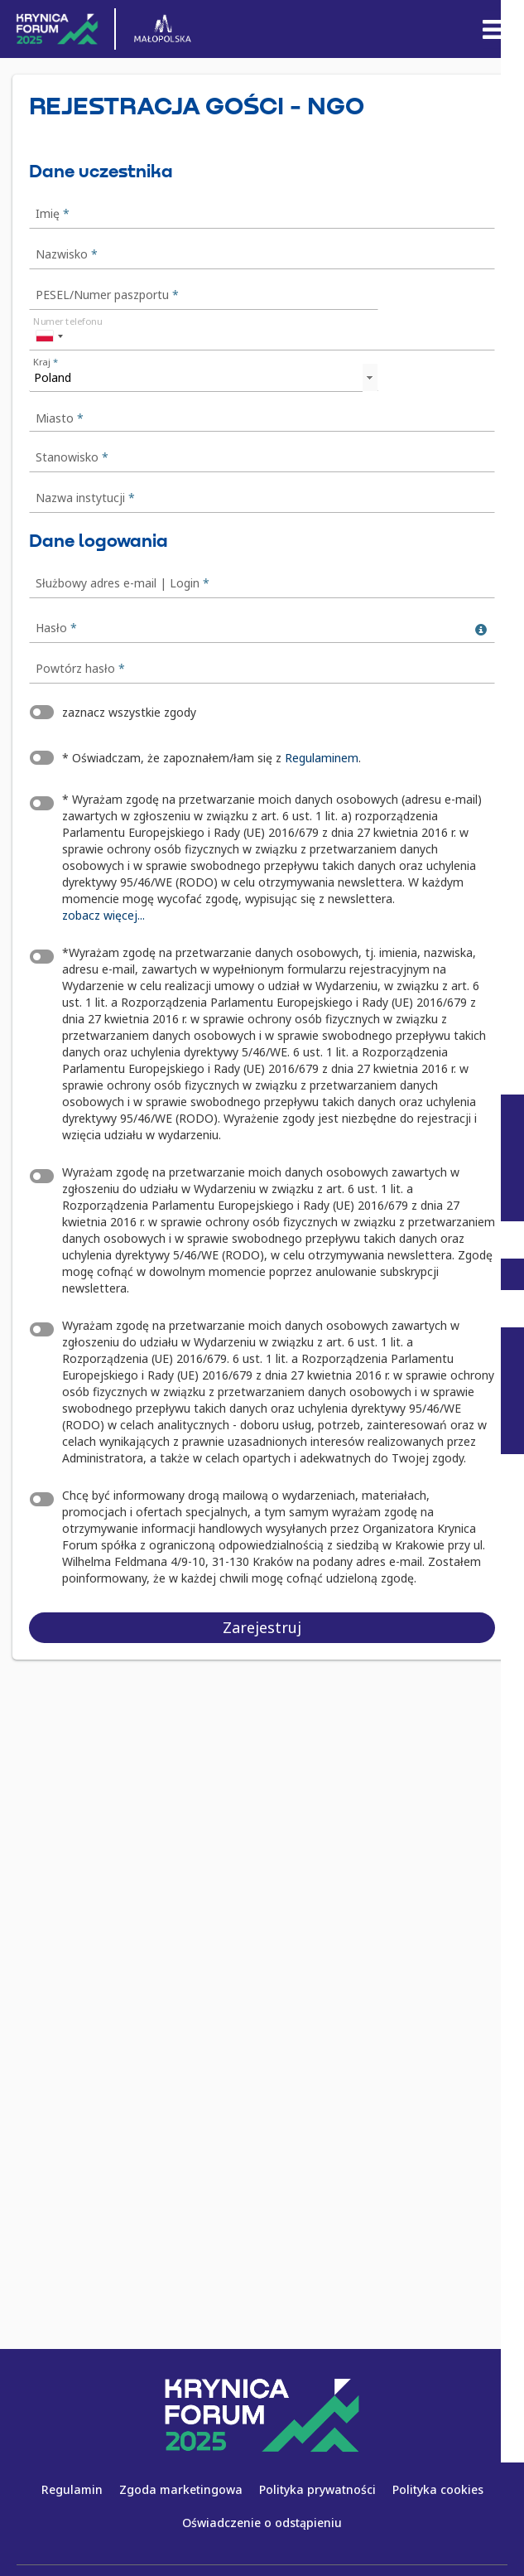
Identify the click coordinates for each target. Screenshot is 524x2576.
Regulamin (72, 2489)
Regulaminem (321, 758)
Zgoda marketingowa (181, 2489)
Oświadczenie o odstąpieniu (262, 2522)
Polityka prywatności (317, 2489)
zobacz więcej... (103, 915)
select (369, 378)
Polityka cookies (437, 2489)
